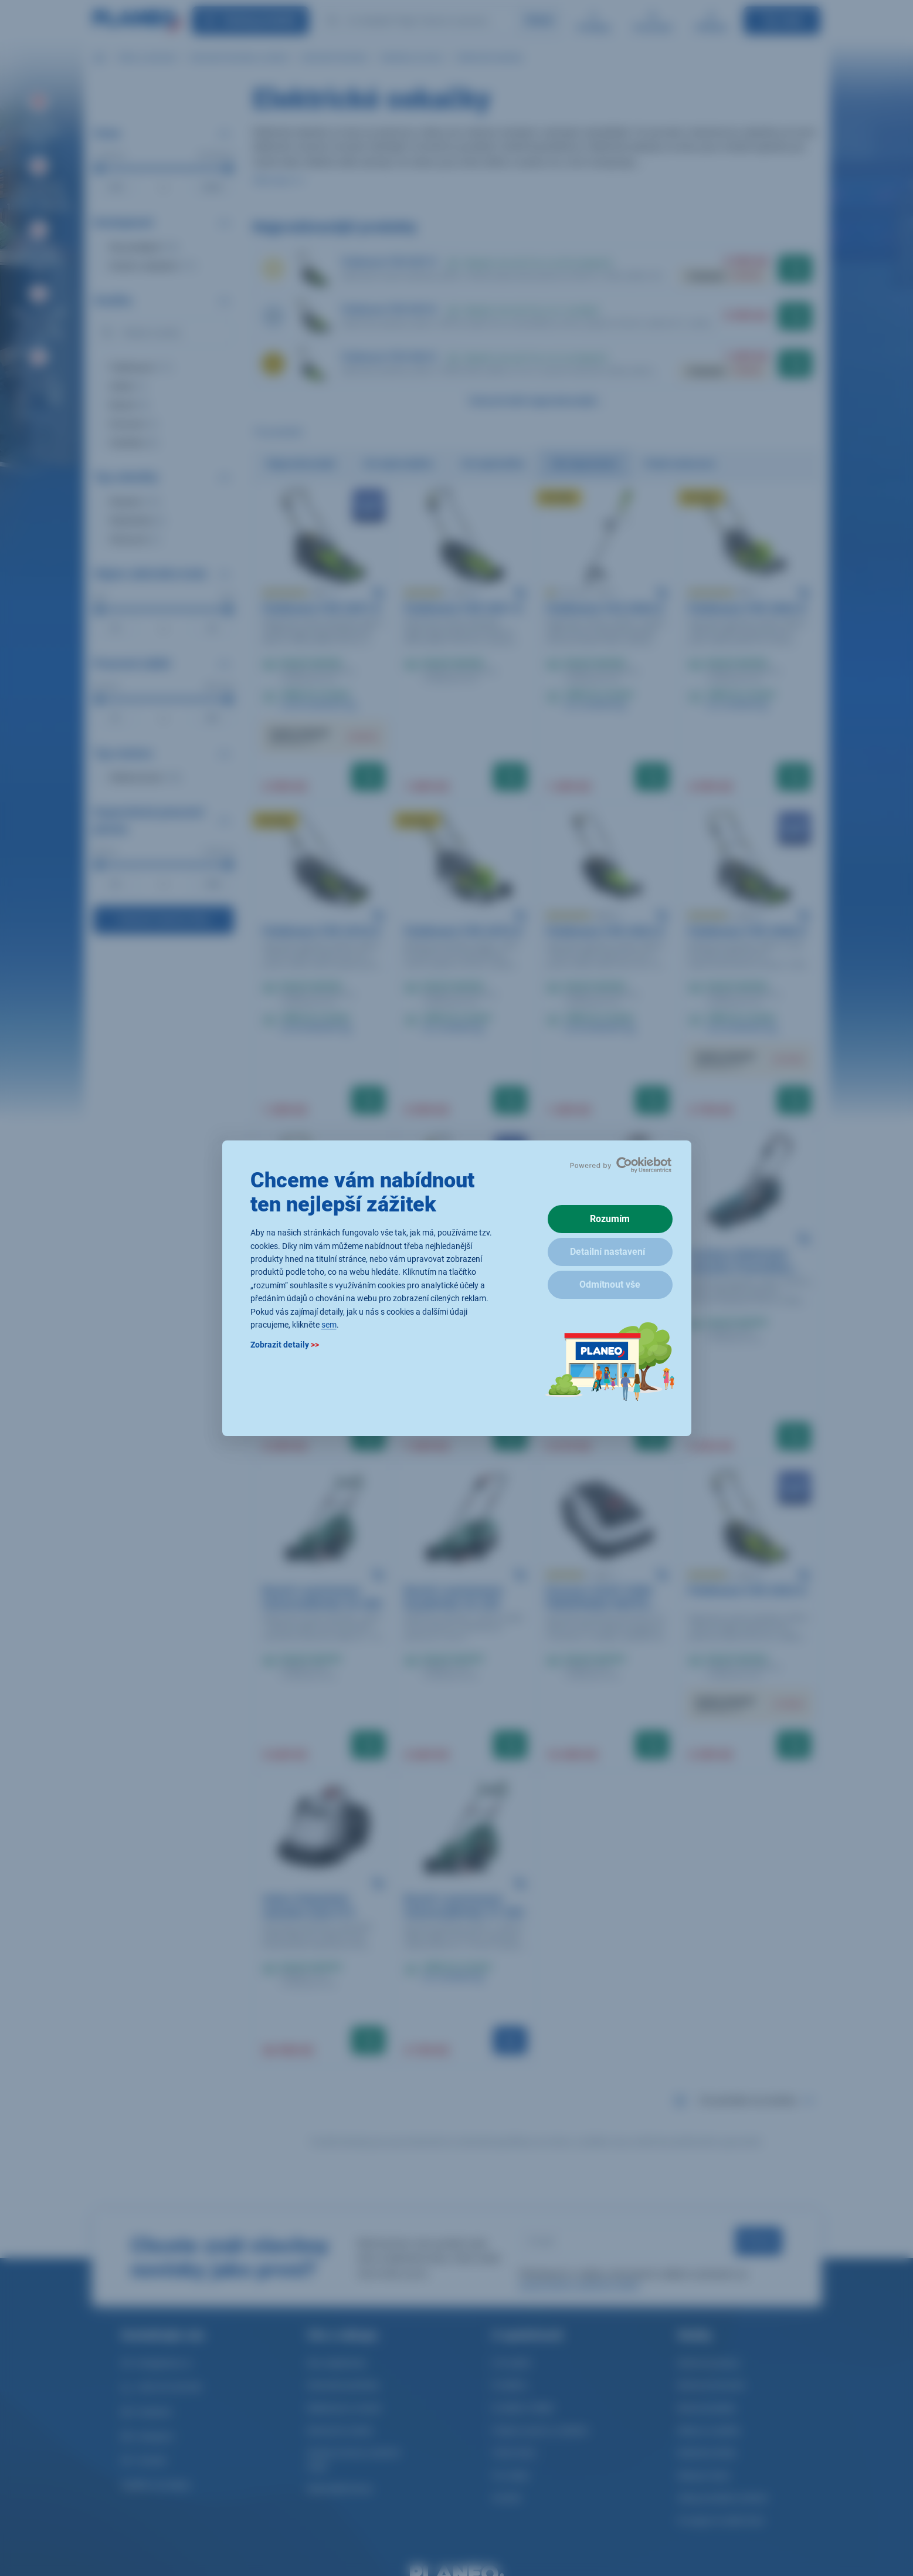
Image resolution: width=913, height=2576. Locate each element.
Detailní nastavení (607, 1251)
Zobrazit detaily (284, 1344)
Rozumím (610, 1218)
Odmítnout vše (609, 1284)
